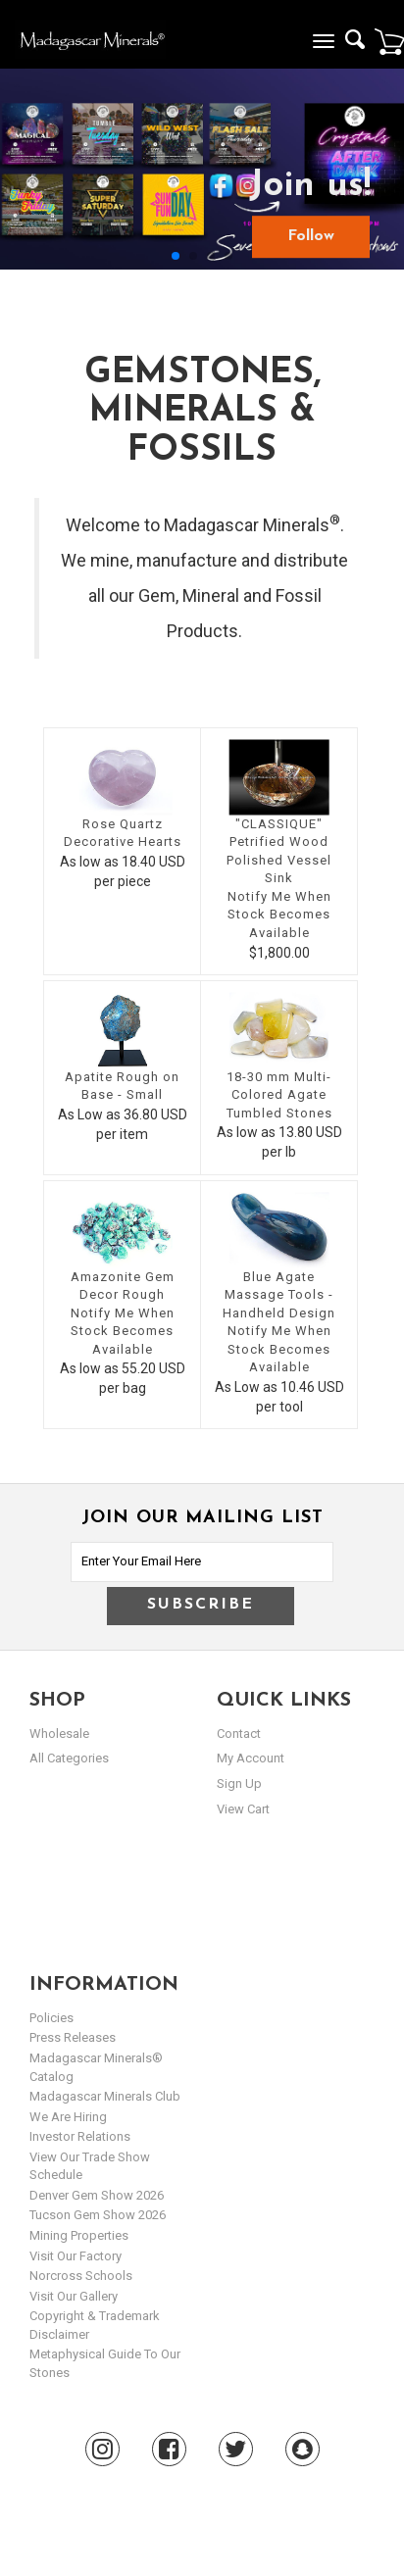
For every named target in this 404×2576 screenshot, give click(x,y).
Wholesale (59, 1733)
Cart (389, 41)
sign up (239, 1783)
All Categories (69, 1758)
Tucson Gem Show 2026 (97, 2214)
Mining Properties (78, 2235)
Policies (51, 2017)
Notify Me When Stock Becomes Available (279, 914)
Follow (310, 236)
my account (250, 1758)
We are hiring (68, 2116)
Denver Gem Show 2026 (96, 2195)
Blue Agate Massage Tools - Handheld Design (279, 1294)
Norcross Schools (80, 2275)
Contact (239, 1733)
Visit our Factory (75, 2256)
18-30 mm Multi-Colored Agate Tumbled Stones (279, 1094)
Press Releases (72, 2037)
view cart (243, 1809)
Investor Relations (79, 2136)
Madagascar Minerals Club (104, 2096)
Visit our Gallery (73, 2296)
